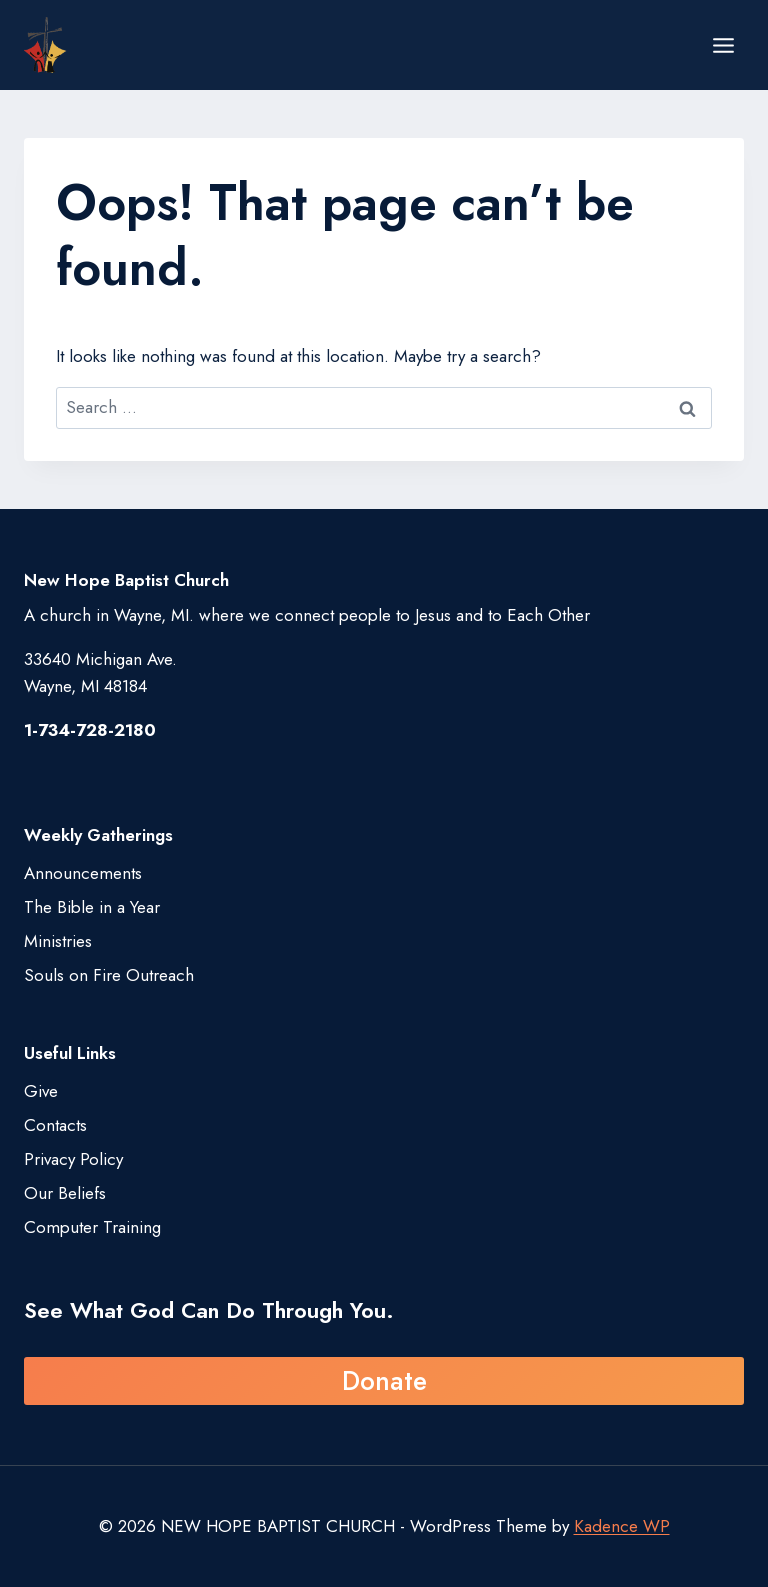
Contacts (55, 1125)
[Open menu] (723, 45)
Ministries (58, 941)
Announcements (83, 873)
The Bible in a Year (92, 907)
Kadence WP (622, 1526)
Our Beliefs (65, 1193)
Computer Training (92, 1227)
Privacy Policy (73, 1159)
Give (41, 1091)
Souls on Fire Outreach (109, 975)
